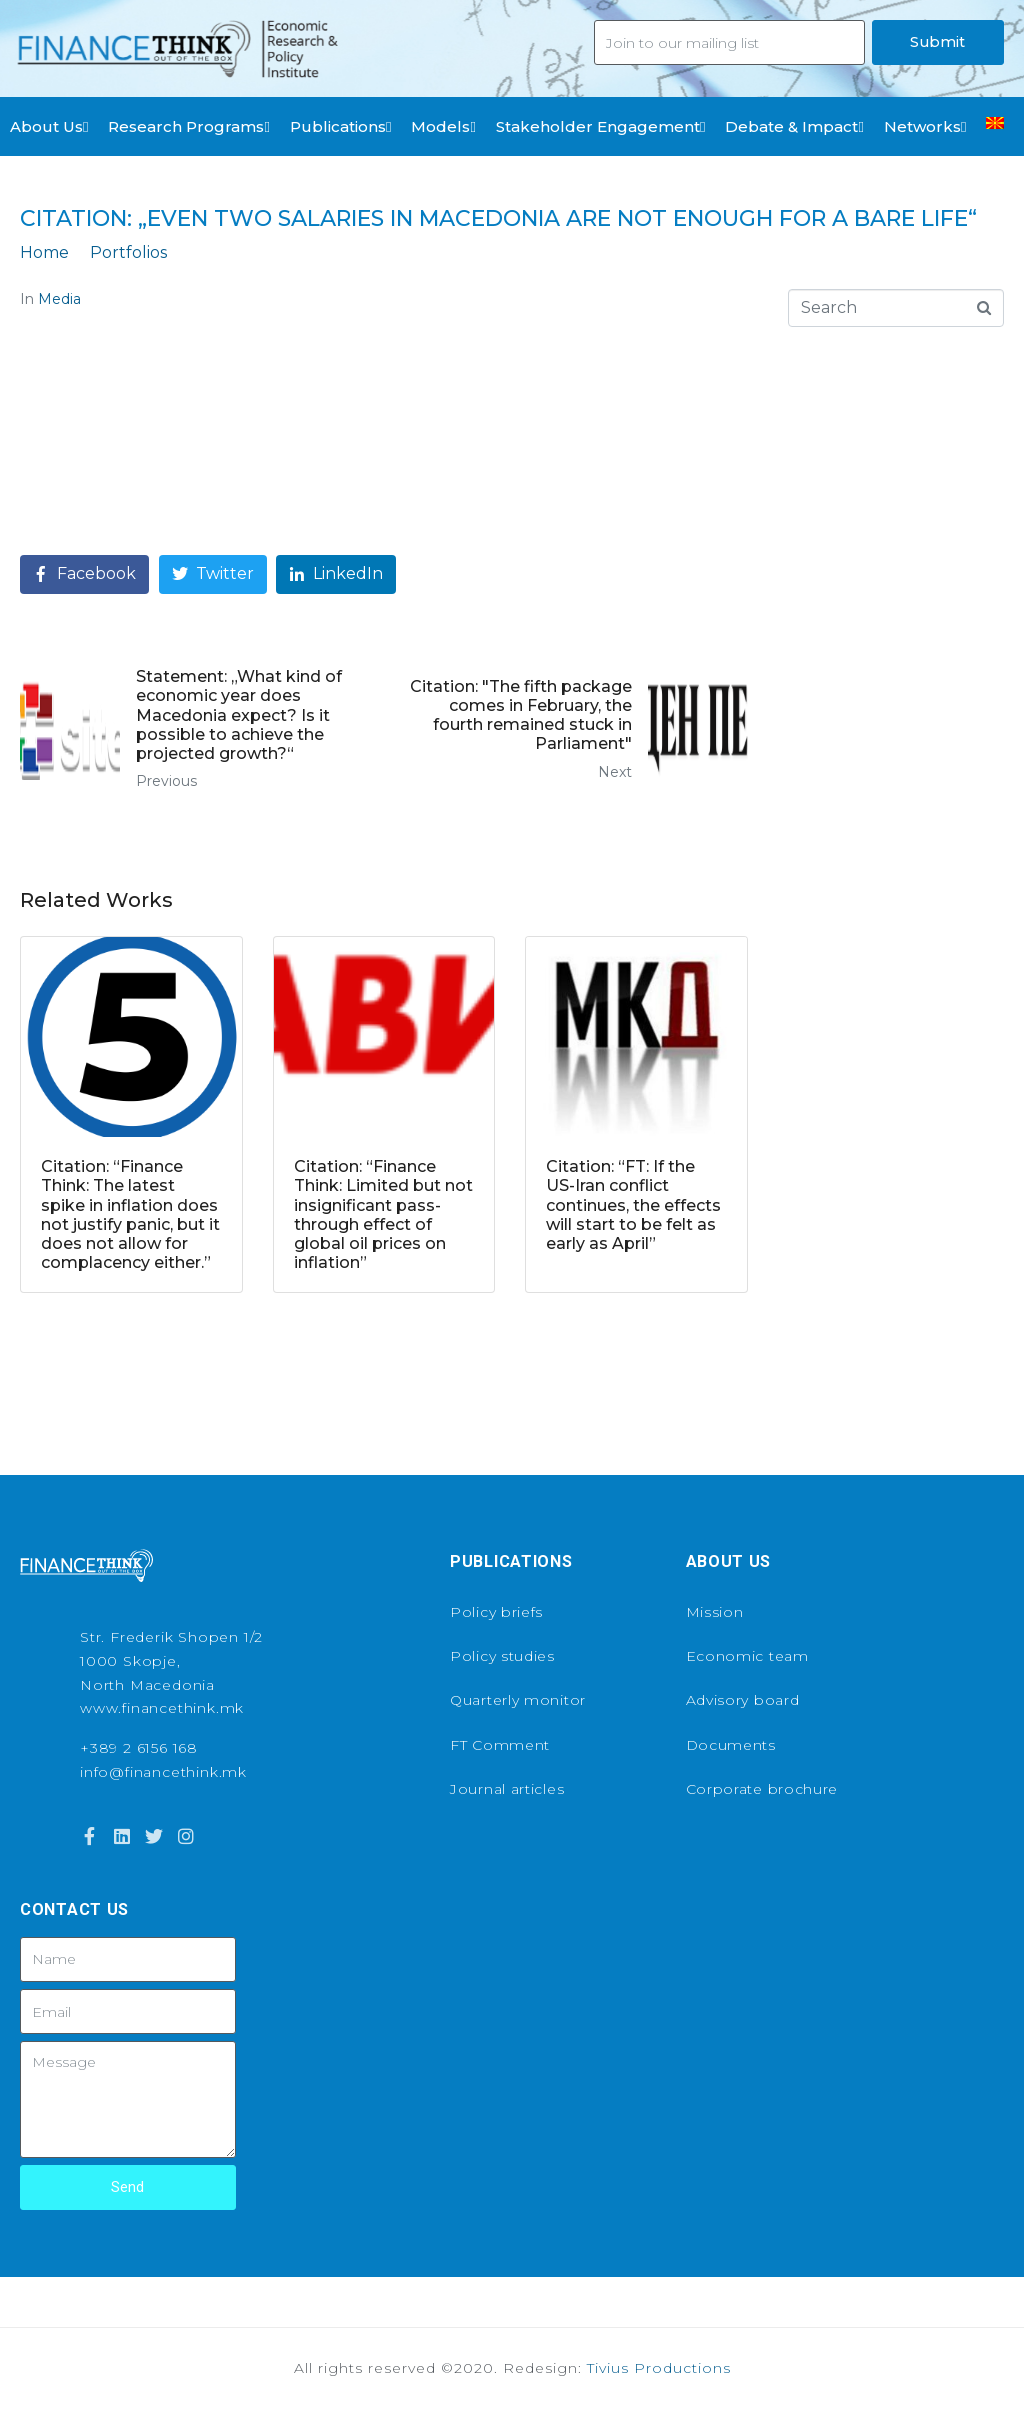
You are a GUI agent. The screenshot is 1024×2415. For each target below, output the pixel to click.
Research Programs (188, 126)
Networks (925, 126)
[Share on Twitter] (213, 574)
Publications (340, 126)
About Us (49, 126)
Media (59, 299)
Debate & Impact (794, 126)
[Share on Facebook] (84, 574)
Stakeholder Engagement (600, 126)
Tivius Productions (659, 2368)
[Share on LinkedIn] (336, 574)
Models (443, 126)
